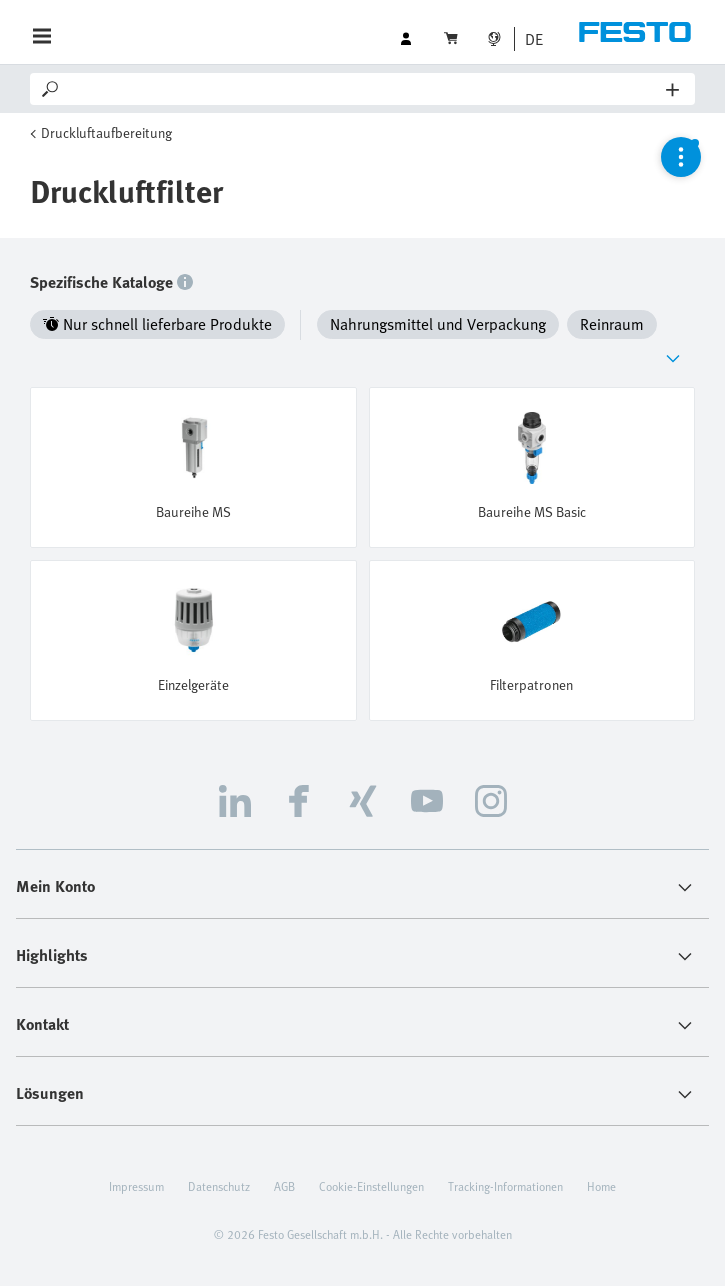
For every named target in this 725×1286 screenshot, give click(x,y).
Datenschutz (219, 1186)
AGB (284, 1186)
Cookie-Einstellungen (371, 1186)
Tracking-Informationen (505, 1186)
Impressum (136, 1186)
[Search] (364, 89)
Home (601, 1186)
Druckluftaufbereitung (106, 132)
